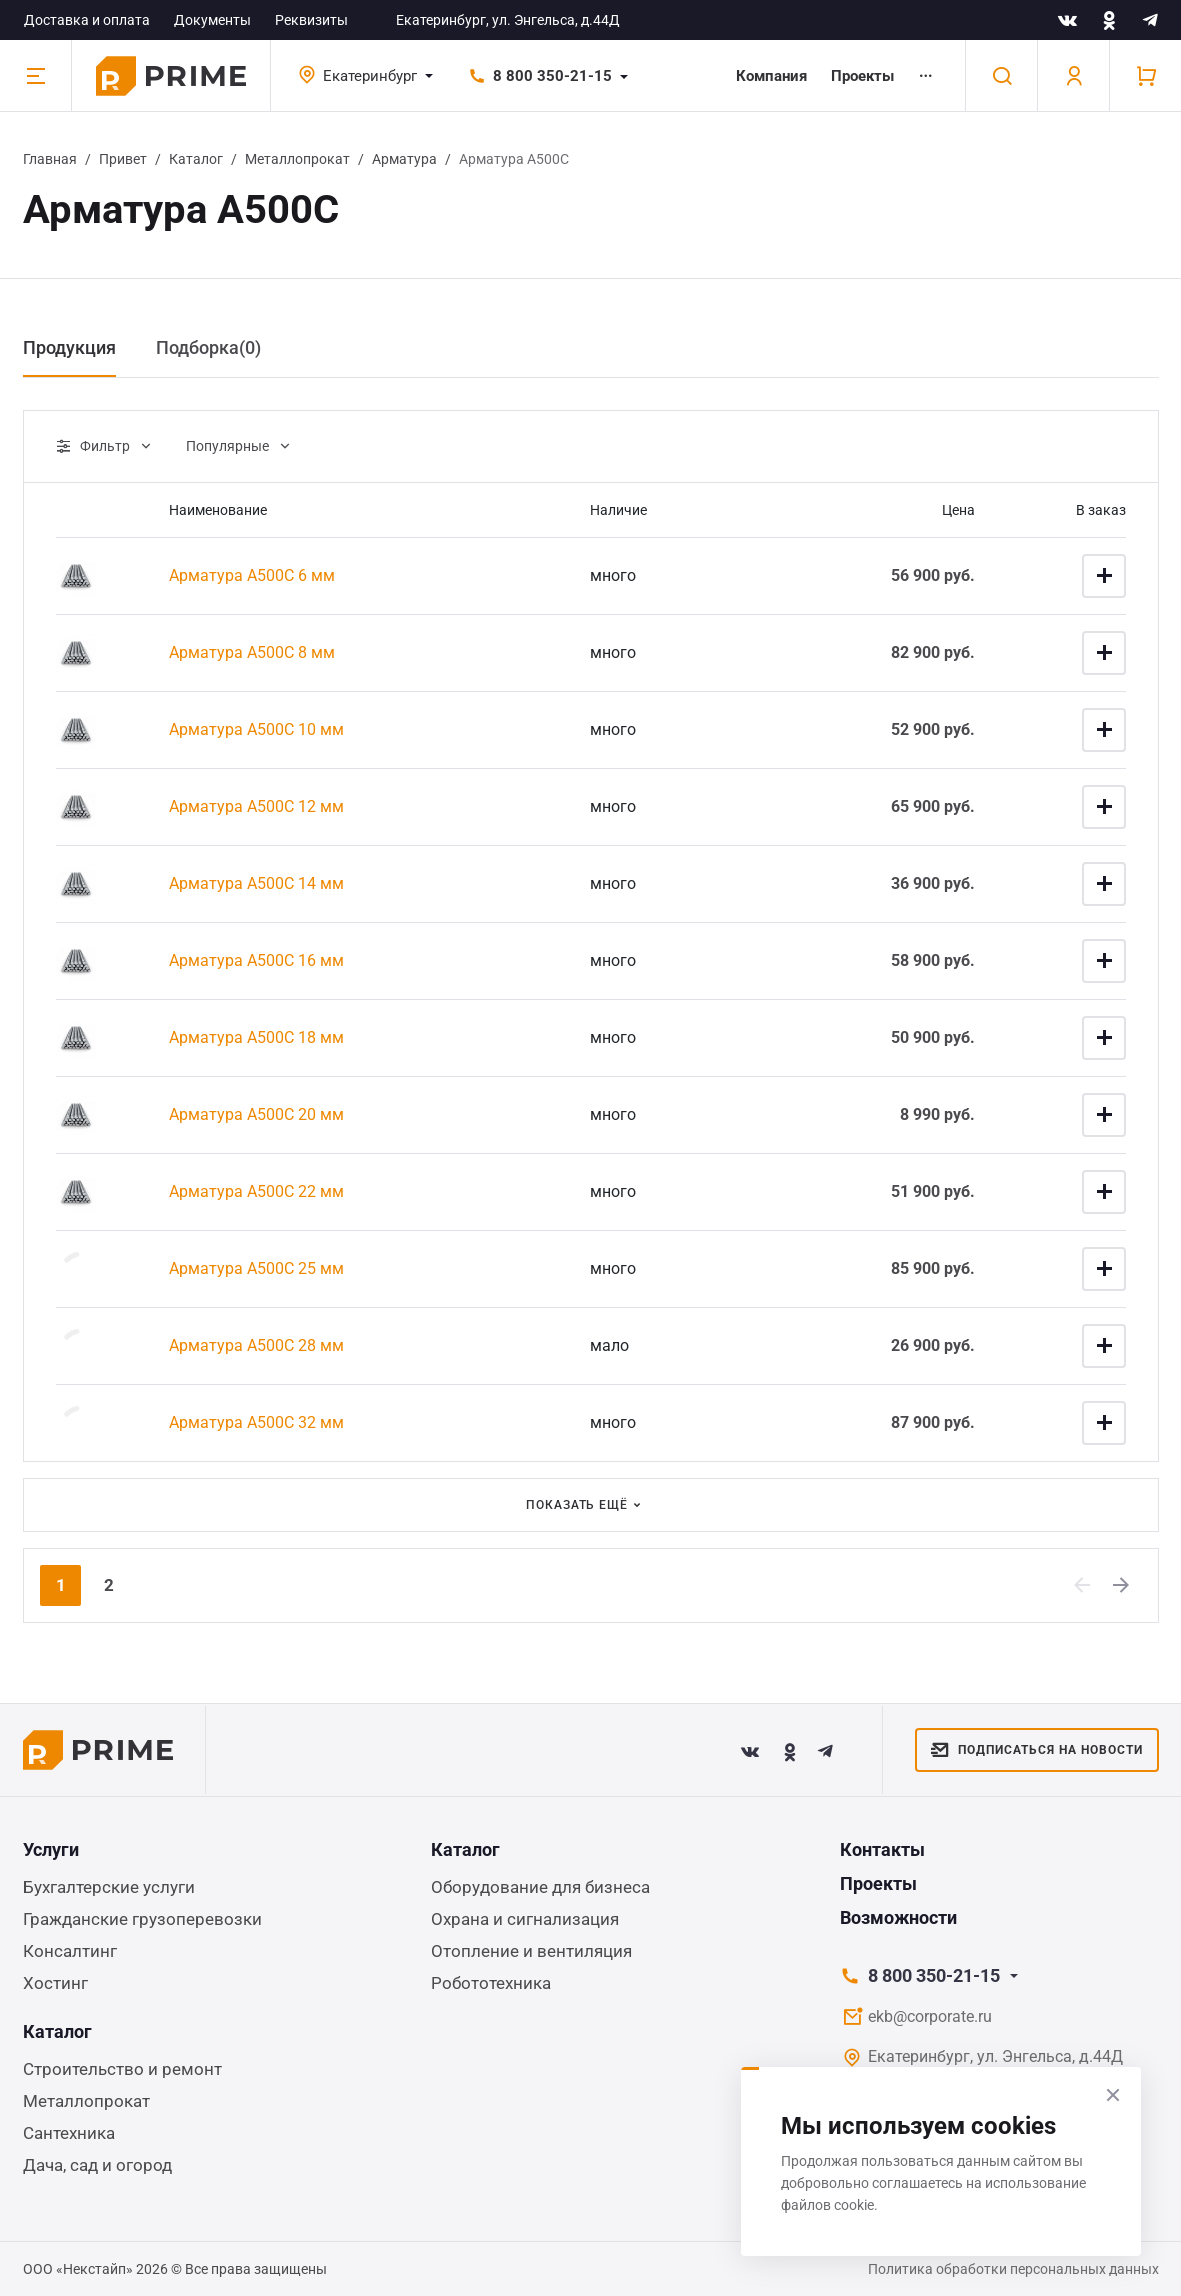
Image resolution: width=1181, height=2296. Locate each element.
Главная (50, 159)
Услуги (51, 1849)
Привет (123, 159)
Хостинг (55, 1983)
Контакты (882, 1849)
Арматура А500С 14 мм (256, 883)
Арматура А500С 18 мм (256, 1037)
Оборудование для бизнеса (540, 1887)
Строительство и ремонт (122, 2069)
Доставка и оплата (87, 20)
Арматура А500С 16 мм (256, 960)
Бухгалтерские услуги (109, 1887)
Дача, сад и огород (97, 2165)
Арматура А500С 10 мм (256, 729)
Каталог (196, 159)
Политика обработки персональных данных (1013, 2269)
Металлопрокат (297, 159)
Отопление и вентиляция (531, 1951)
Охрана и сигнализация (525, 1919)
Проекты (862, 76)
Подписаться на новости (1036, 1750)
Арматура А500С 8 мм (252, 652)
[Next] (1122, 1585)
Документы (212, 20)
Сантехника (69, 2133)
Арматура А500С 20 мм (256, 1114)
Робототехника (491, 1983)
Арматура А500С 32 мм (256, 1422)
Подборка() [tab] (208, 347)
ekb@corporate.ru (930, 2016)
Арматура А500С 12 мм (256, 806)
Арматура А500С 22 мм (256, 1191)
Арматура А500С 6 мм (252, 575)
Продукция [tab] (69, 347)
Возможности (898, 1917)
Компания (771, 76)
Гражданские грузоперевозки (142, 1919)
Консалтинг (70, 1951)
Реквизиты (311, 20)
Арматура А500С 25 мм (256, 1268)
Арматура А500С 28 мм (256, 1345)
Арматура (404, 159)
